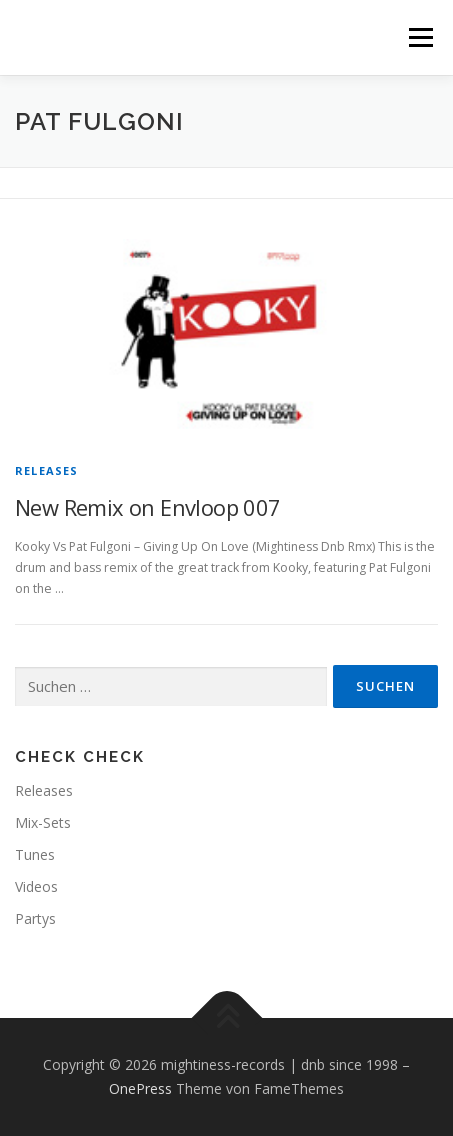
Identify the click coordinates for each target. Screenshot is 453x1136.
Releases (47, 470)
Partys (35, 918)
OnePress (140, 1088)
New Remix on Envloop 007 (148, 507)
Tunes (35, 854)
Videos (36, 886)
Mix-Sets (43, 822)
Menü (419, 37)
